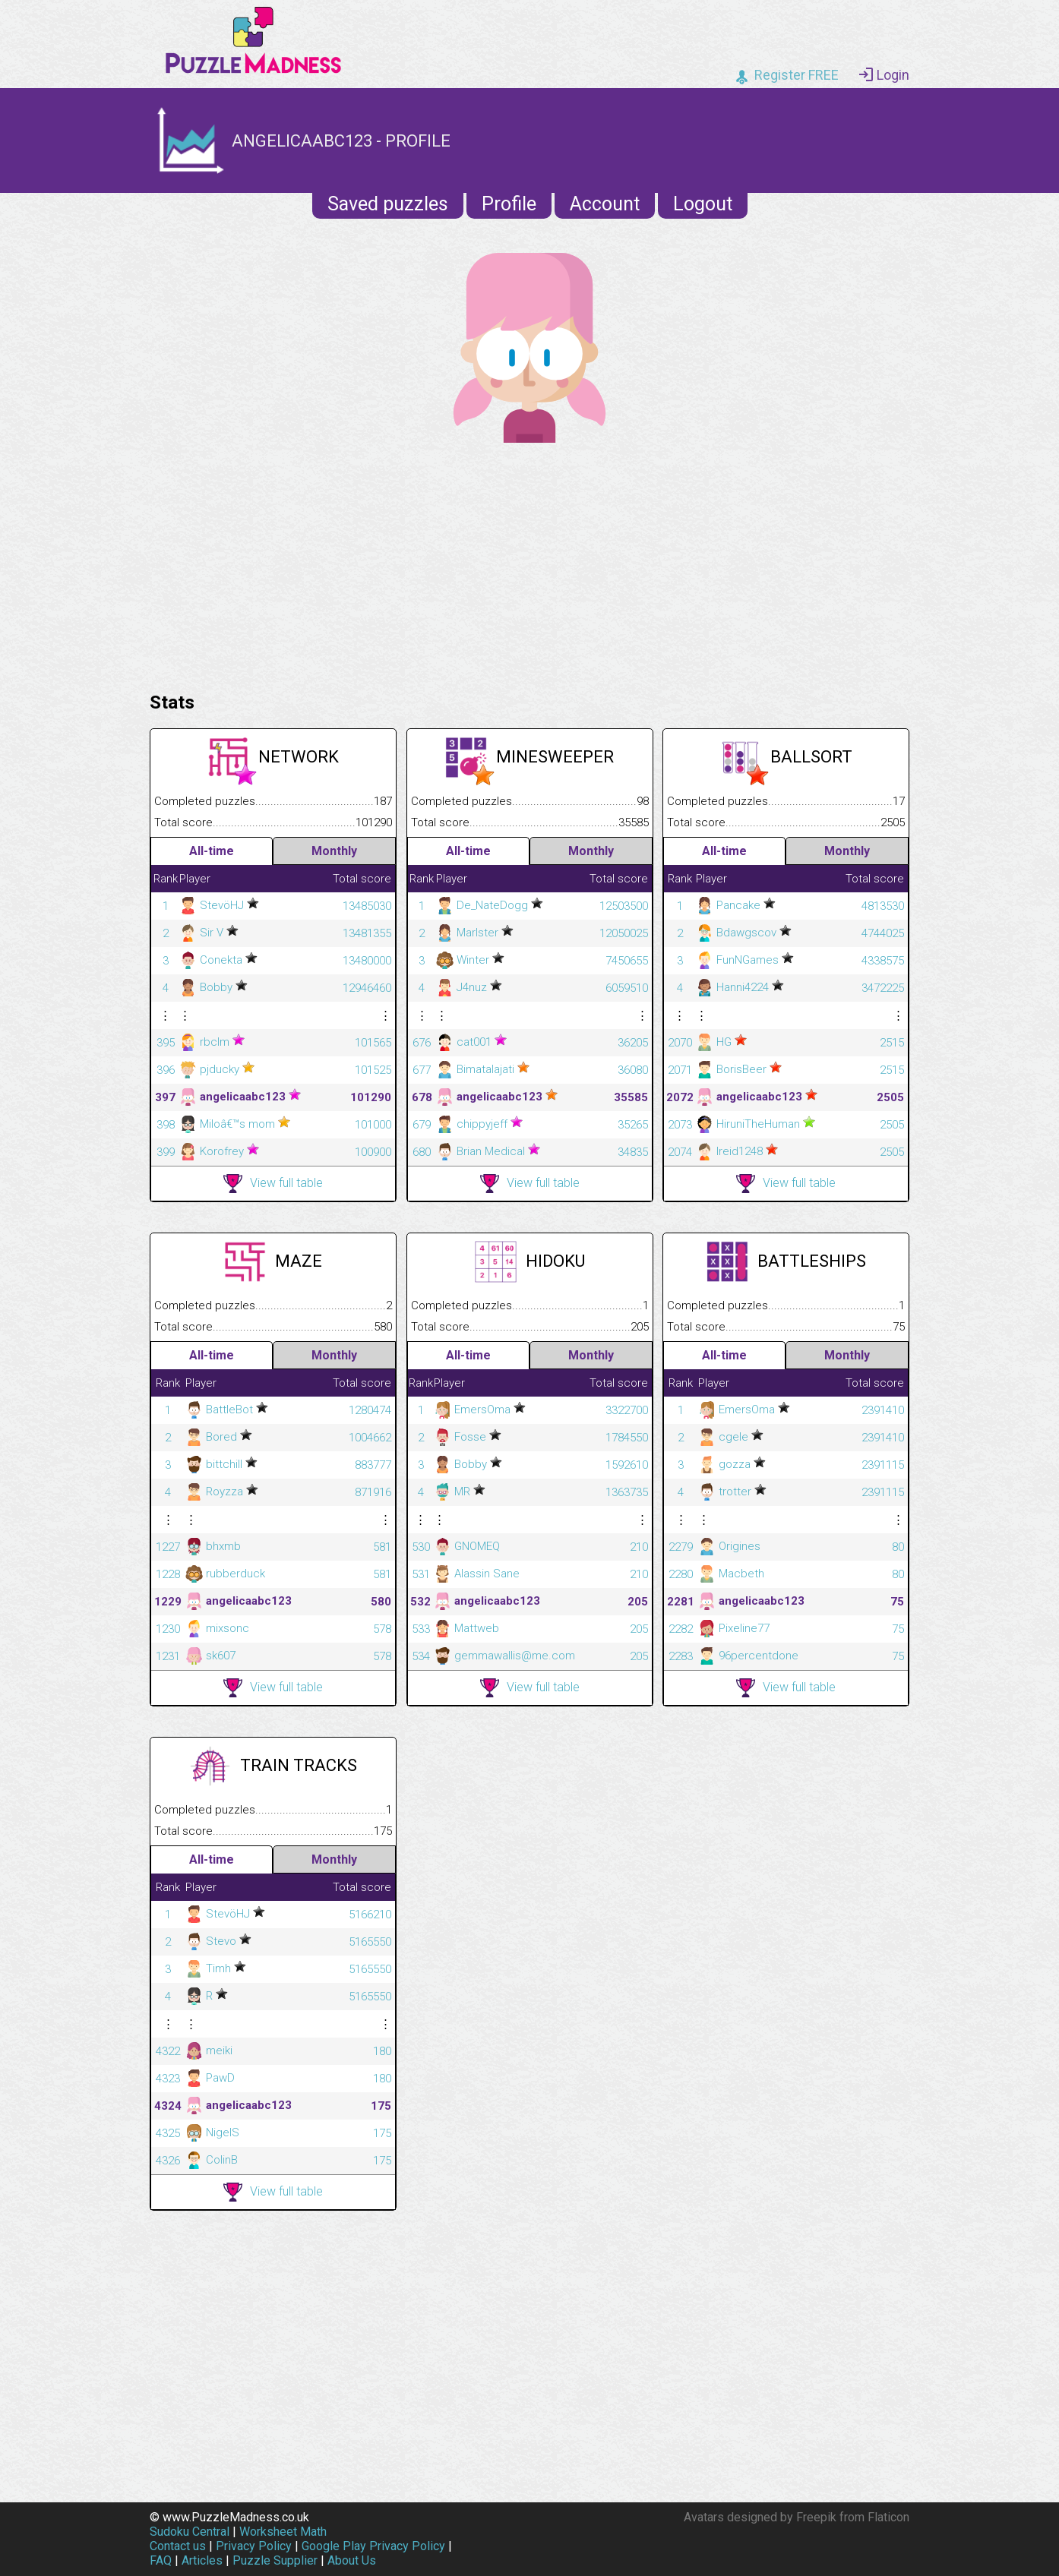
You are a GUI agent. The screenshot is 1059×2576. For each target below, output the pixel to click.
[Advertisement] (529, 563)
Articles (202, 2560)
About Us (351, 2560)
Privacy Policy (254, 2546)
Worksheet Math (283, 2531)
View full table (273, 1183)
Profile (509, 204)
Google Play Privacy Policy (373, 2546)
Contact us (178, 2546)
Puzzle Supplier (275, 2560)
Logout (702, 204)
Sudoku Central (189, 2531)
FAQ (161, 2560)
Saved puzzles (387, 204)
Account (605, 204)
